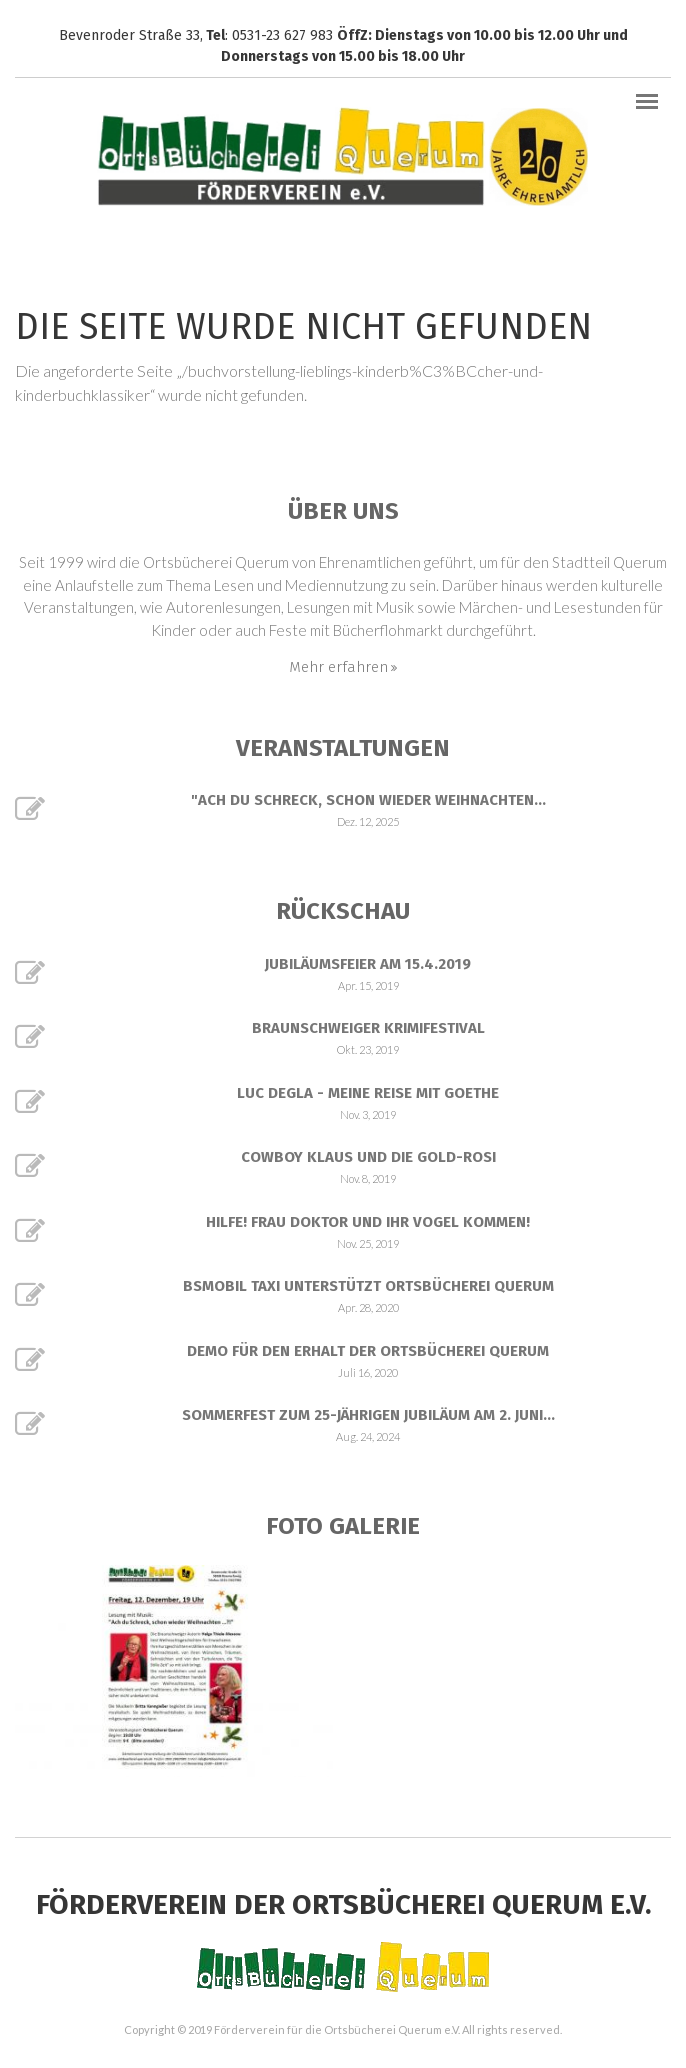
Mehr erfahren (338, 667)
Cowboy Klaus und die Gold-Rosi (368, 1157)
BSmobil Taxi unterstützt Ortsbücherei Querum (368, 1286)
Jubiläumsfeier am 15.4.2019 (368, 964)
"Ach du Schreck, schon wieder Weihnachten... (368, 800)
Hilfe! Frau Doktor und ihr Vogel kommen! (368, 1222)
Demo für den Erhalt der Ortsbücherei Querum (368, 1351)
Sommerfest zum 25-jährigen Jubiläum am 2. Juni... (368, 1415)
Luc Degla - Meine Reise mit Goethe (368, 1093)
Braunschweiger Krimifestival (368, 1028)
